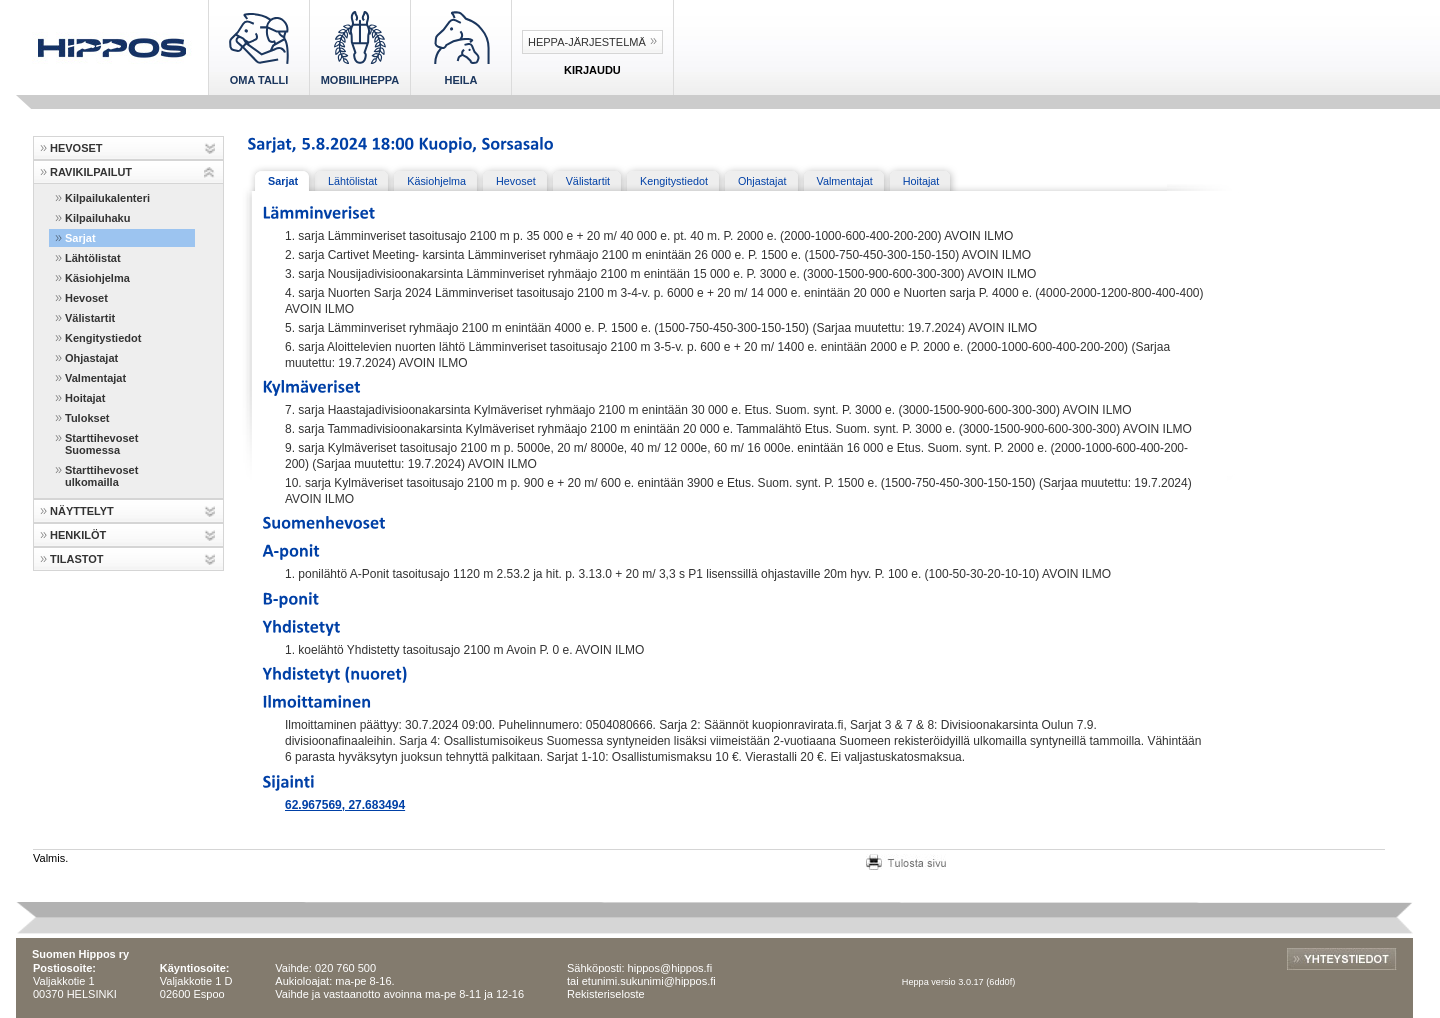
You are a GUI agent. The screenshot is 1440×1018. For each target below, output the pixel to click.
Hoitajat (85, 398)
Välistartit (90, 318)
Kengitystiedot (103, 338)
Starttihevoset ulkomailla (101, 476)
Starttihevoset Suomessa (101, 444)
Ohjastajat (91, 358)
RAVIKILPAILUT (91, 172)
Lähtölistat (93, 258)
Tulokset (87, 418)
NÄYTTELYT (82, 511)
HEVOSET (76, 148)
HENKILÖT (78, 535)
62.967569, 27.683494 (345, 805)
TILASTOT (77, 559)
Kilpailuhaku (97, 218)
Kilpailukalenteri (107, 198)
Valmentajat (95, 378)
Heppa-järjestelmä (587, 42)
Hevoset (86, 298)
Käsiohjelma (97, 278)
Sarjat (80, 238)
